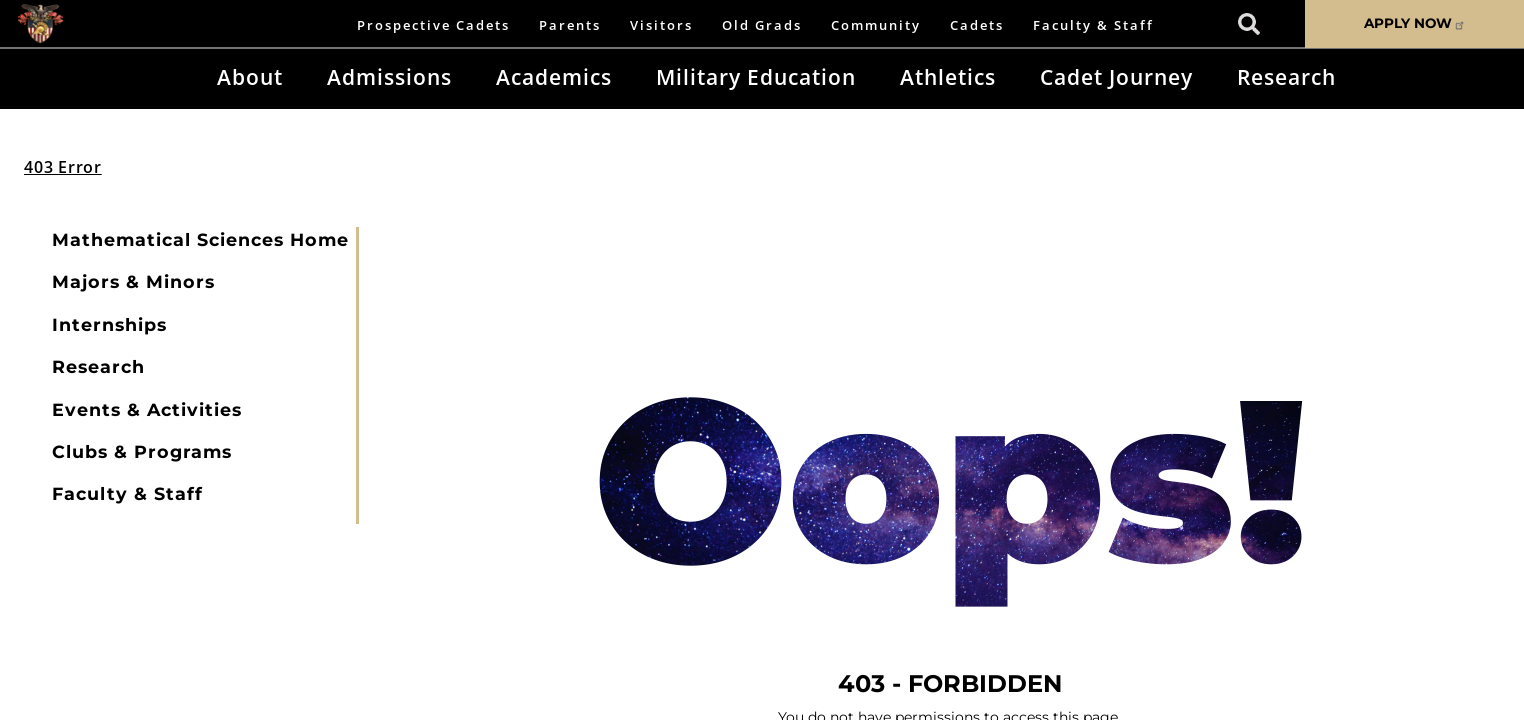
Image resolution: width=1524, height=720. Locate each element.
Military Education (756, 77)
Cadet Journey (1116, 77)
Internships (109, 324)
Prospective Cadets (433, 25)
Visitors (661, 25)
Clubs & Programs (142, 451)
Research (1286, 77)
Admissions (389, 77)
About (250, 77)
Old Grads (762, 25)
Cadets (977, 25)
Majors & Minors (133, 281)
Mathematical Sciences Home (200, 239)
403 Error (63, 167)
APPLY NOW (1415, 23)
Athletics (948, 77)
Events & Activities (147, 409)
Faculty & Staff (1093, 25)
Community (876, 25)
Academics (554, 77)
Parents (570, 25)
